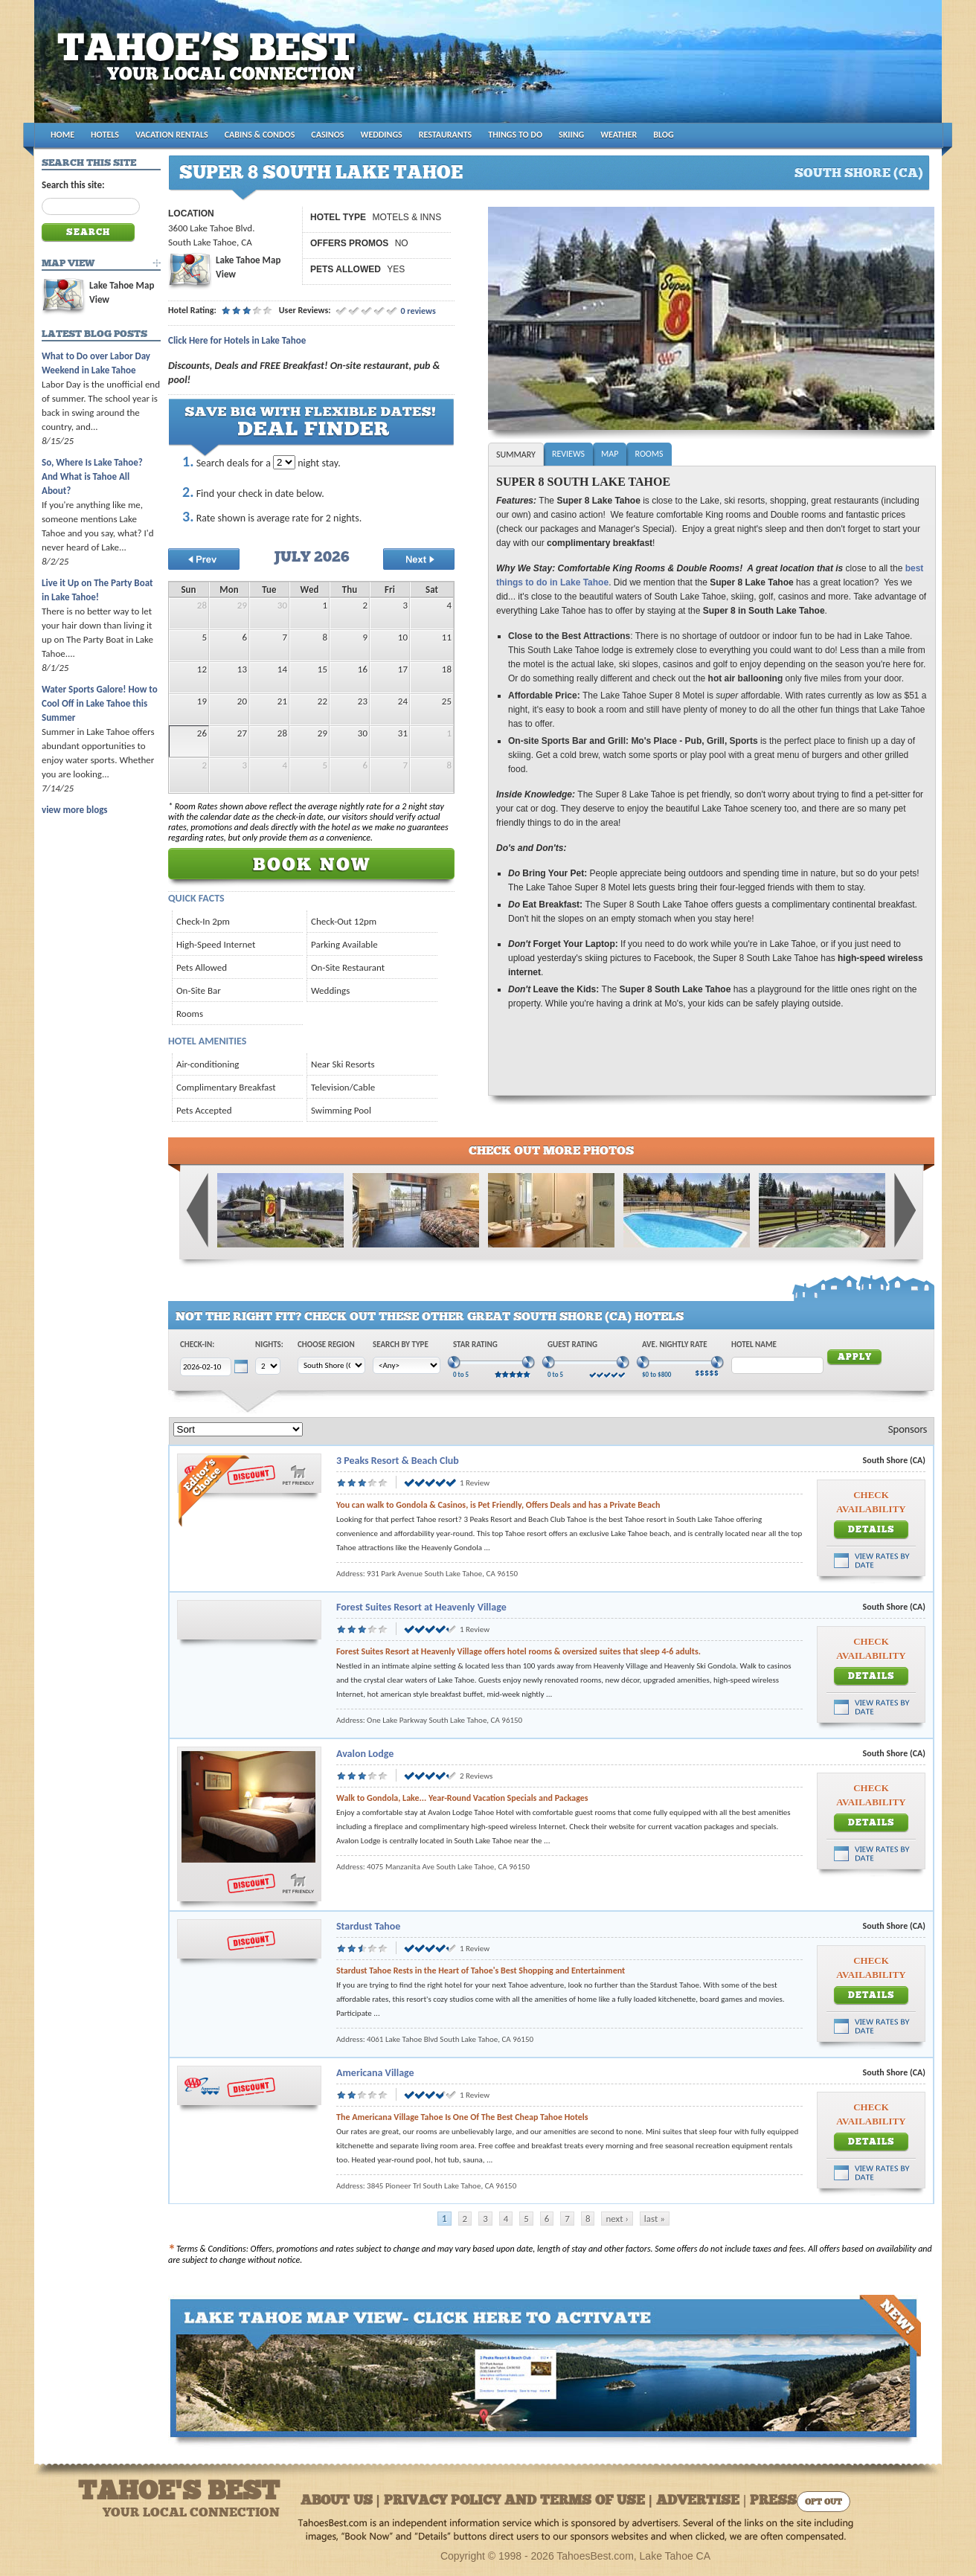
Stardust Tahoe (368, 1926)
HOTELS (105, 134)
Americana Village (375, 2072)
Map (609, 454)
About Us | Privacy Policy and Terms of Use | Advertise (520, 2501)
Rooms (649, 454)
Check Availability (870, 1502)
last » (654, 2218)
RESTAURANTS (445, 134)
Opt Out (823, 2503)
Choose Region (326, 1344)
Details (871, 1530)
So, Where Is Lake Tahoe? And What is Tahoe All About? (92, 476)
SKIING (571, 134)
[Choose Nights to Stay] (284, 462)
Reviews (568, 454)
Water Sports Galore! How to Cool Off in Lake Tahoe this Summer (100, 703)
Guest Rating (572, 1344)
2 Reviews (476, 1776)
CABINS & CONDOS (260, 134)
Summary (516, 454)
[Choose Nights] (267, 1366)
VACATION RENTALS (171, 134)
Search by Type (400, 1344)
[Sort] (238, 1429)
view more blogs (74, 809)
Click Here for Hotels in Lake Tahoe (237, 340)
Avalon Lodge (365, 1753)
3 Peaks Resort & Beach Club (397, 1460)
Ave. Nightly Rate (674, 1344)
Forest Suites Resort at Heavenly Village (421, 1607)
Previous (198, 1210)
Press (773, 2501)
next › (617, 2218)
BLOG (663, 134)
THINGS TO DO (515, 134)
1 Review (474, 1483)
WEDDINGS (381, 134)
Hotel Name (754, 1344)
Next (904, 1210)
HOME (62, 134)
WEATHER (618, 134)
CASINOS (327, 134)
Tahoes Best (210, 67)
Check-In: (197, 1344)
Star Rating (475, 1344)
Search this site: (73, 184)
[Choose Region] (331, 1365)
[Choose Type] (406, 1365)
